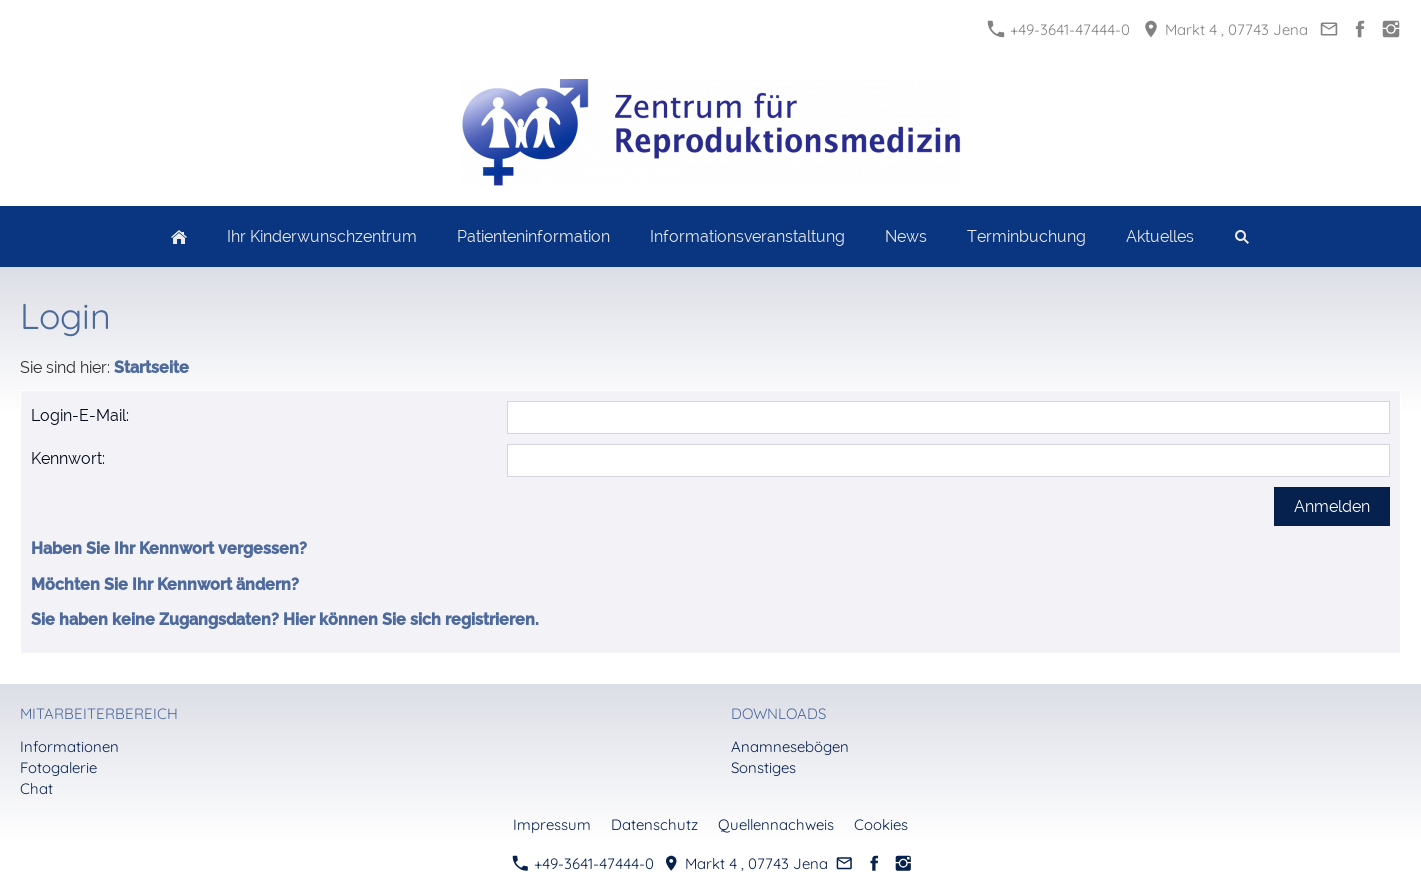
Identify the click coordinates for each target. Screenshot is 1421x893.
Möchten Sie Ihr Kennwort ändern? (165, 584)
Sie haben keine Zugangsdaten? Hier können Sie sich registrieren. (285, 619)
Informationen (69, 746)
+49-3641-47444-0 (1059, 29)
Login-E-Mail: (80, 415)
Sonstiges (763, 767)
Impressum (552, 824)
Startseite (151, 367)
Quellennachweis (776, 824)
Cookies (881, 824)
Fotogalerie (58, 767)
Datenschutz (654, 824)
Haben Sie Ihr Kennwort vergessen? (169, 548)
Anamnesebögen (790, 746)
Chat (36, 788)
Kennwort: (68, 458)
